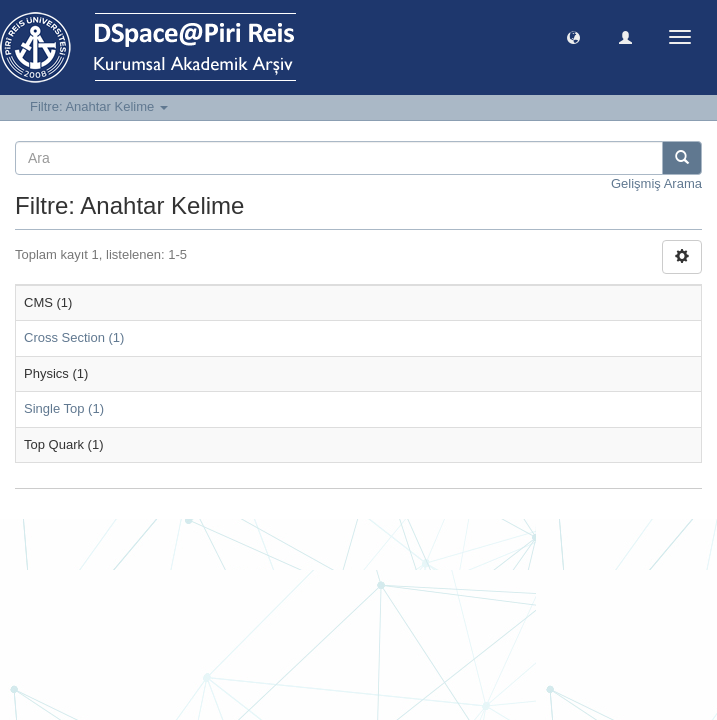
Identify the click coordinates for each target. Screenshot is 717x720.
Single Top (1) (64, 408)
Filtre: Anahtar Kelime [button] (99, 106)
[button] (573, 36)
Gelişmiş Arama (656, 183)
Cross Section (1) (74, 337)
